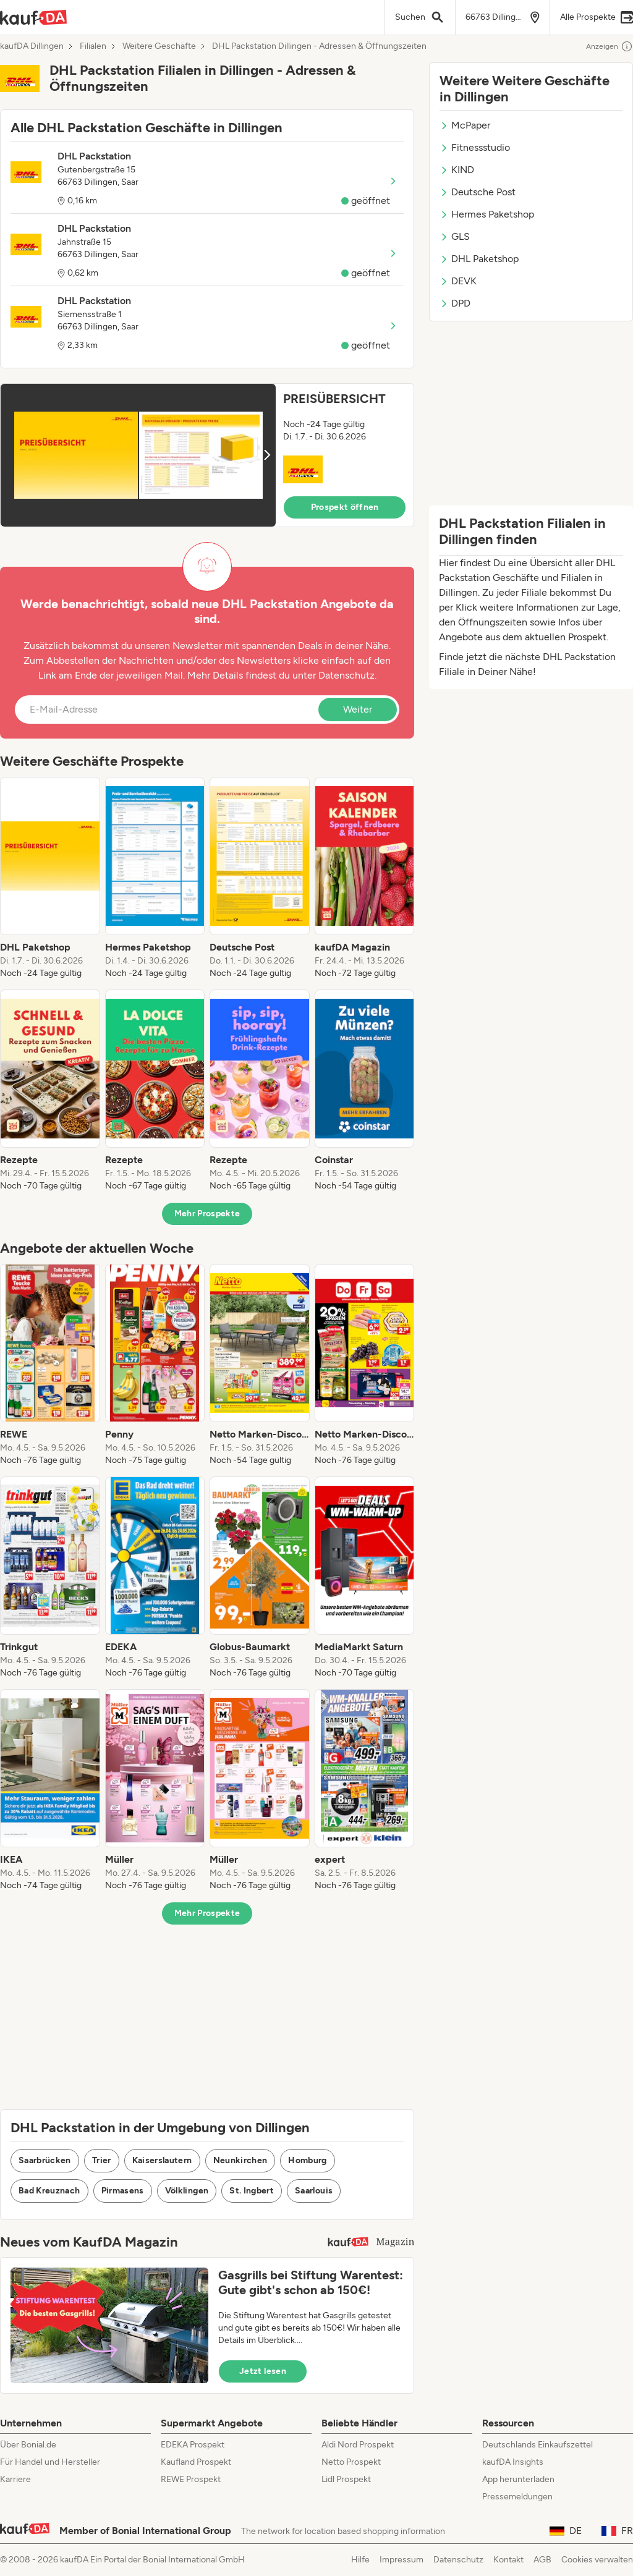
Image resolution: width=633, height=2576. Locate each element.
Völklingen (187, 2190)
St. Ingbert (251, 2190)
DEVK (458, 281)
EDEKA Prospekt (192, 2444)
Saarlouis (314, 2190)
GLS (455, 236)
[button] (207, 455)
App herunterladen (518, 2479)
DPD (455, 303)
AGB (542, 2559)
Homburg (307, 2160)
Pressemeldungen (517, 2496)
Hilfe (360, 2559)
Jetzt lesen (262, 2371)
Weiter (357, 709)
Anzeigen (609, 46)
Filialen (93, 46)
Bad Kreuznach (49, 2190)
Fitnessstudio (475, 147)
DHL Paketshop (479, 259)
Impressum (401, 2559)
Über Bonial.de (28, 2444)
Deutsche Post (478, 192)
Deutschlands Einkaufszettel (537, 2444)
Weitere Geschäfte (159, 46)
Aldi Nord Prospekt (357, 2444)
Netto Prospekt (351, 2462)
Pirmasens (122, 2190)
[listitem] (50, 878)
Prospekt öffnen (345, 507)
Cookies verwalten (597, 2559)
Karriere (15, 2479)
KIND (457, 170)
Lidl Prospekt (346, 2479)
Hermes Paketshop (487, 214)
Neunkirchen (240, 2160)
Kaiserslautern (162, 2160)
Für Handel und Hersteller (50, 2462)
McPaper (465, 125)
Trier (101, 2160)
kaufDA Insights (512, 2462)
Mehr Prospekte (207, 1213)
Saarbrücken (45, 2160)
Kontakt (508, 2559)
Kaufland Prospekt (196, 2462)
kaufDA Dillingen (32, 46)
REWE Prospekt (191, 2479)
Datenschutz (346, 675)
